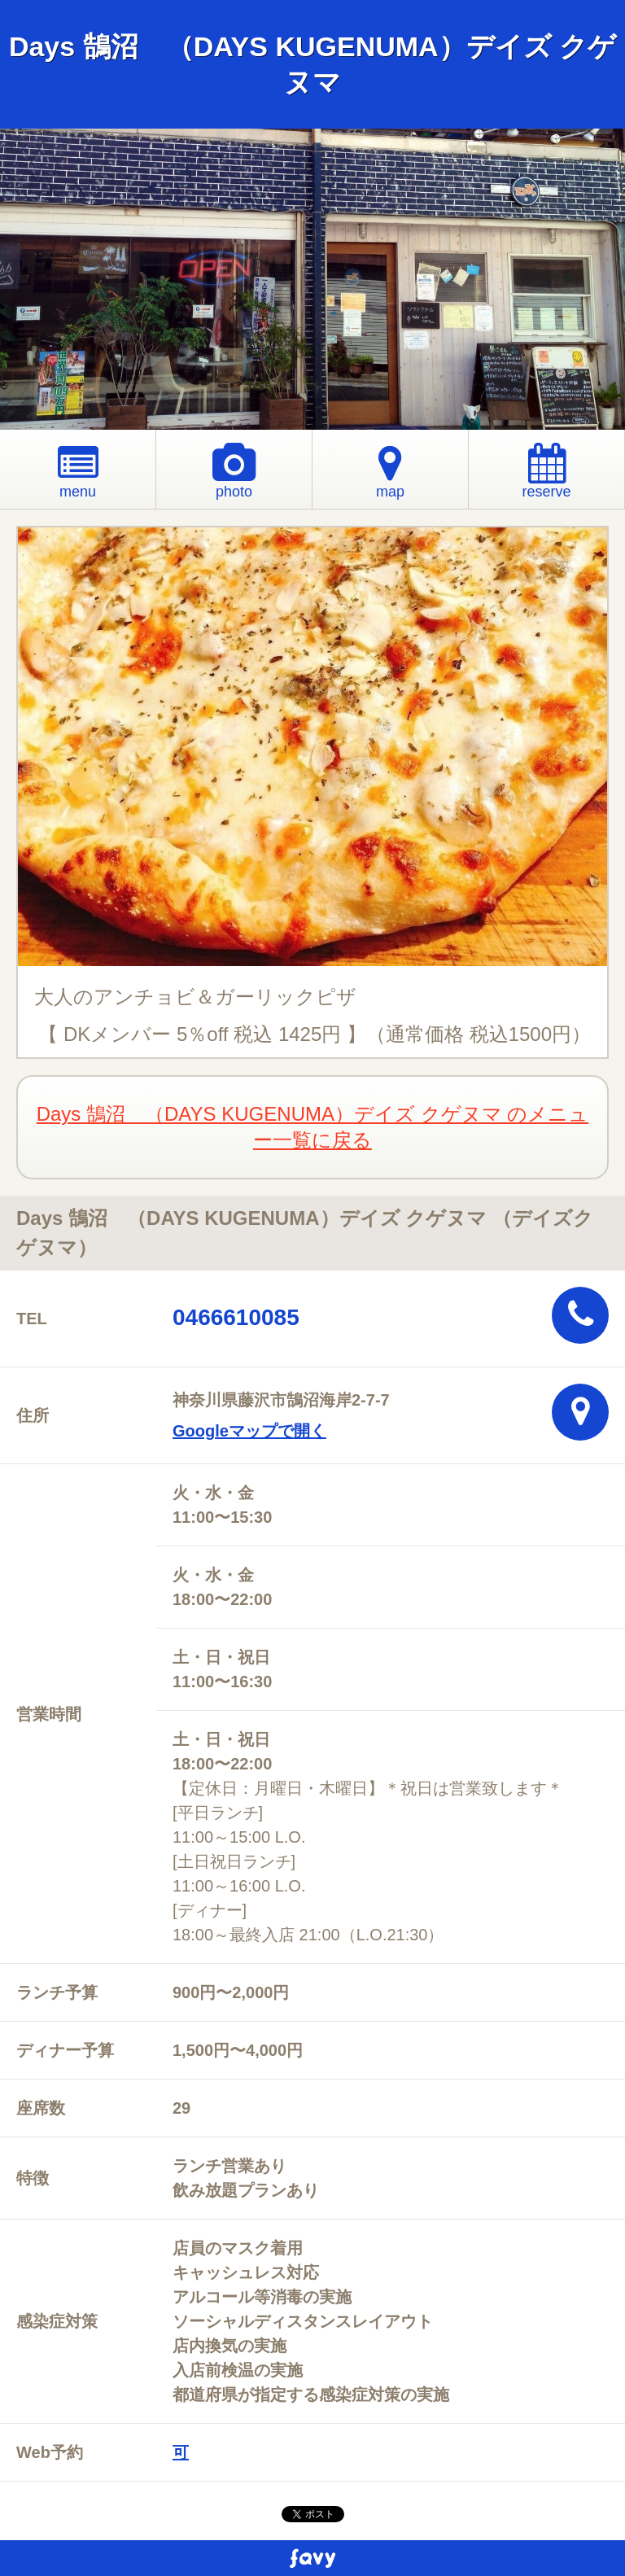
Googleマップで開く (249, 1431)
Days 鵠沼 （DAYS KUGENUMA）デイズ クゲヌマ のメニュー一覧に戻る (313, 1127)
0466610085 (236, 1317)
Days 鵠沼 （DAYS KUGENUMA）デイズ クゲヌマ (312, 64)
